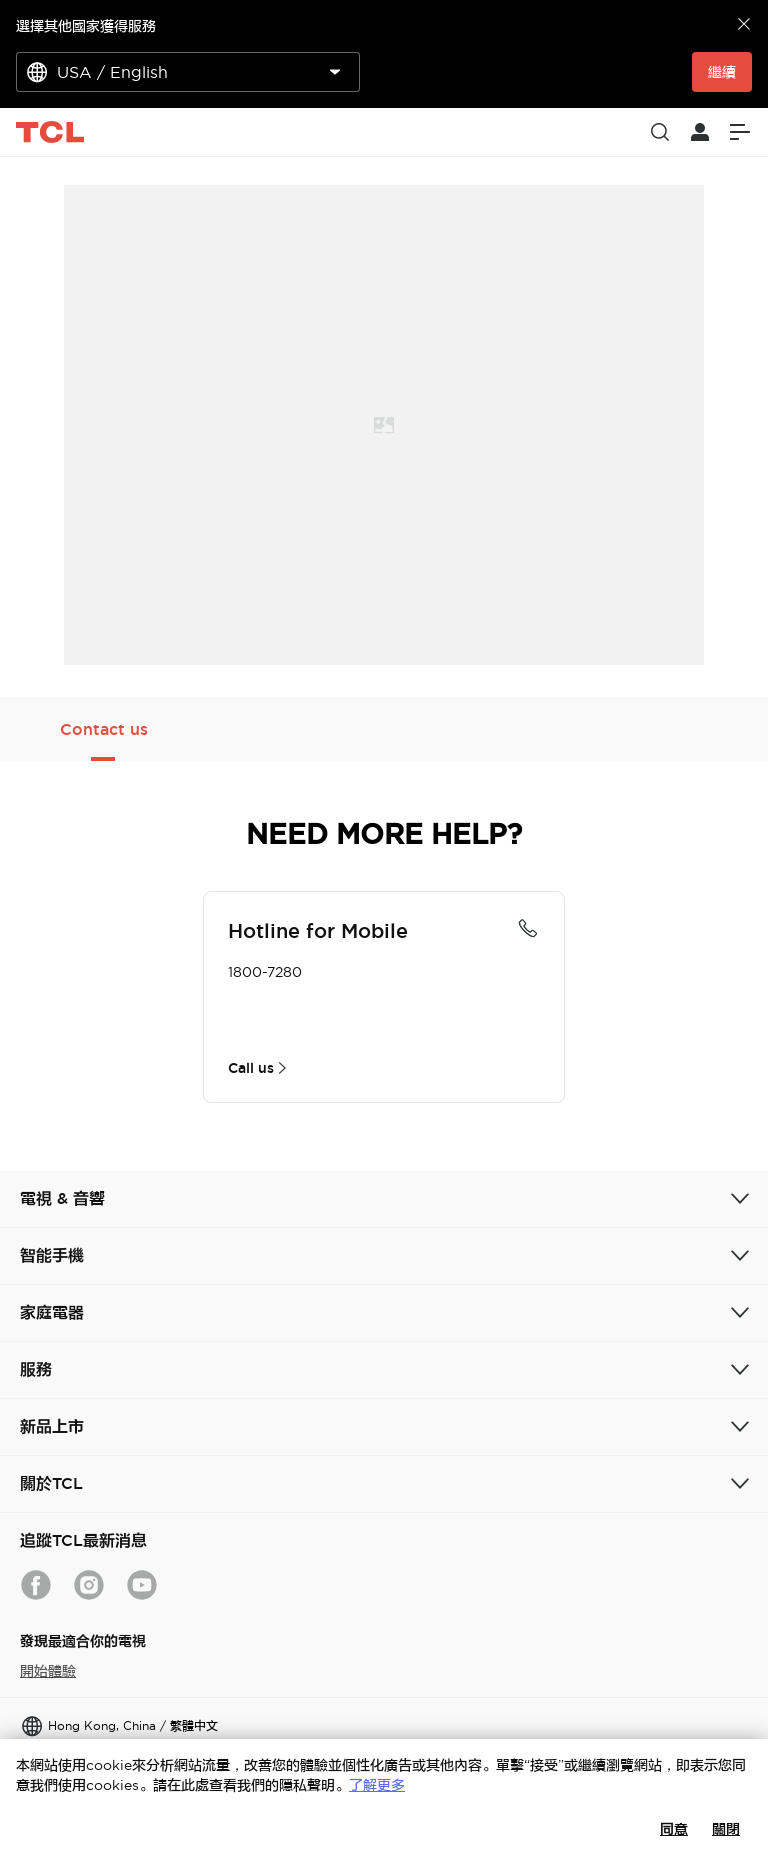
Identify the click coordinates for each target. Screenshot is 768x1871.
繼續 (722, 72)
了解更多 (377, 1785)
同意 (674, 1829)
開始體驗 (48, 1671)
